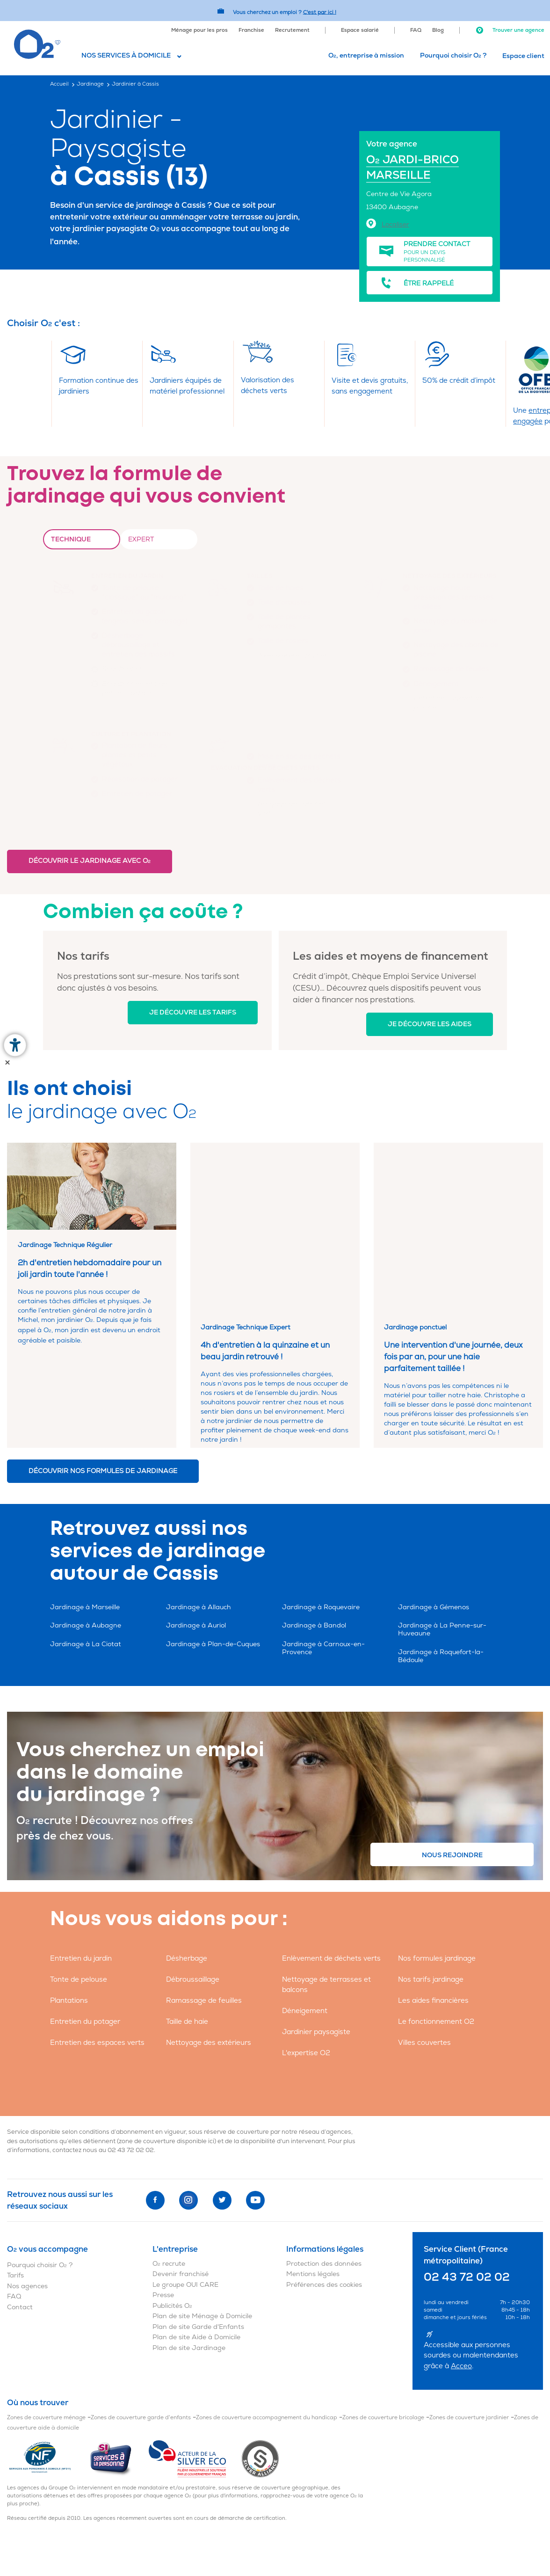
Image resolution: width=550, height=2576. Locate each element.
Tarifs (15, 2176)
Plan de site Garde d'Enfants (198, 2228)
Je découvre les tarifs (192, 1012)
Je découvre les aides (429, 1024)
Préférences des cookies (324, 2185)
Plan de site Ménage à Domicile (202, 2217)
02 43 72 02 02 (131, 2051)
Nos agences (27, 2187)
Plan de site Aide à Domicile (196, 2238)
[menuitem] (199, 29)
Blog (438, 30)
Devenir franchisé (180, 2175)
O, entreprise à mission (366, 55)
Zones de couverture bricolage (383, 2318)
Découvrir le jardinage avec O (90, 861)
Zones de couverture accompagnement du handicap (266, 2318)
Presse (163, 2196)
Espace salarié (360, 30)
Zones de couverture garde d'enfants (141, 2318)
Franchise (251, 30)
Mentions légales (313, 2175)
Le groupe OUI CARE (185, 2185)
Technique (71, 539)
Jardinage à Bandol (314, 1526)
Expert (141, 539)
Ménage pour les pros (199, 30)
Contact (20, 2208)
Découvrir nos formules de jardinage (103, 1372)
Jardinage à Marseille (85, 1508)
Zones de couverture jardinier (469, 2318)
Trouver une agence (509, 30)
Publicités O (172, 2207)
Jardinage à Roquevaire (321, 1508)
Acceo (461, 2266)
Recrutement (292, 30)
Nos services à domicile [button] (126, 55)
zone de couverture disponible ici (166, 2042)
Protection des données (324, 2164)
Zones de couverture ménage (46, 2318)
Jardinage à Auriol (196, 1526)
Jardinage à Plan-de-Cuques (213, 1545)
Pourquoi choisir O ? (453, 55)
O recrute (168, 2164)
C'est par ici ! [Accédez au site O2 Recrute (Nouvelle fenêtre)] (319, 11)
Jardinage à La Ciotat (85, 1545)
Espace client (523, 56)
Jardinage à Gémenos (433, 1508)
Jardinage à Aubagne (85, 1526)
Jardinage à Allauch (198, 1508)
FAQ (415, 30)
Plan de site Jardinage (188, 2249)
